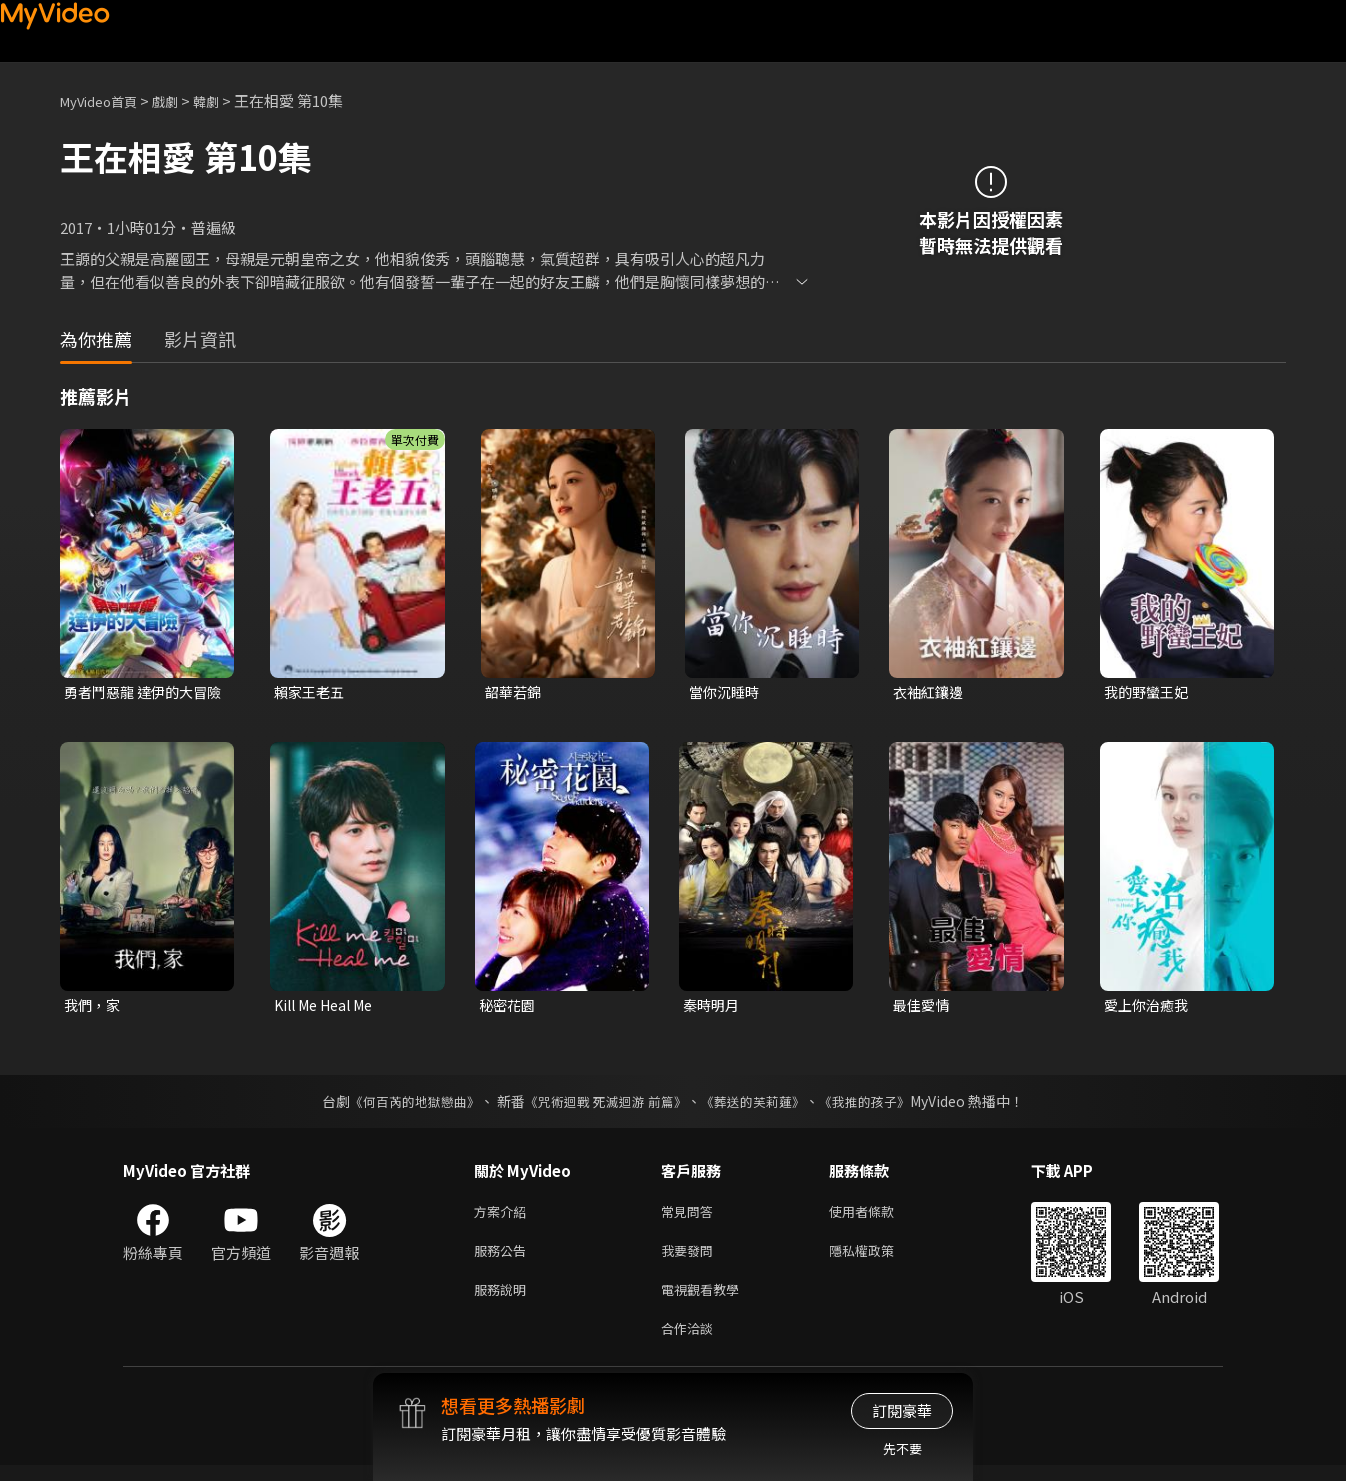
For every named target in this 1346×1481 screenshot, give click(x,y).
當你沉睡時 (726, 692)
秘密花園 (509, 1007)
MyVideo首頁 (105, 100)
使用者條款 (878, 1216)
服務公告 (504, 1258)
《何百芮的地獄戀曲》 (402, 1105)
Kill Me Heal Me (329, 1007)
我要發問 (691, 1258)
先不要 (902, 1448)
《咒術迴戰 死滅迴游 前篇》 (604, 1105)
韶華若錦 (515, 692)
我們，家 (94, 1007)
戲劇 (181, 100)
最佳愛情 (923, 1007)
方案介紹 (504, 1216)
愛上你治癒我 (1149, 1007)
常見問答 (691, 1216)
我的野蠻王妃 (1149, 692)
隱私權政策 (878, 1258)
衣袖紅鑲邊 (930, 692)
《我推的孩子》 (880, 1105)
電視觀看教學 (706, 1300)
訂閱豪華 (902, 1410)
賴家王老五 (311, 692)
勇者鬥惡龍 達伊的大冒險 (140, 693)
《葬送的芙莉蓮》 (761, 1105)
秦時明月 (713, 1007)
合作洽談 (691, 1342)
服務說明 (504, 1300)
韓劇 (226, 100)
